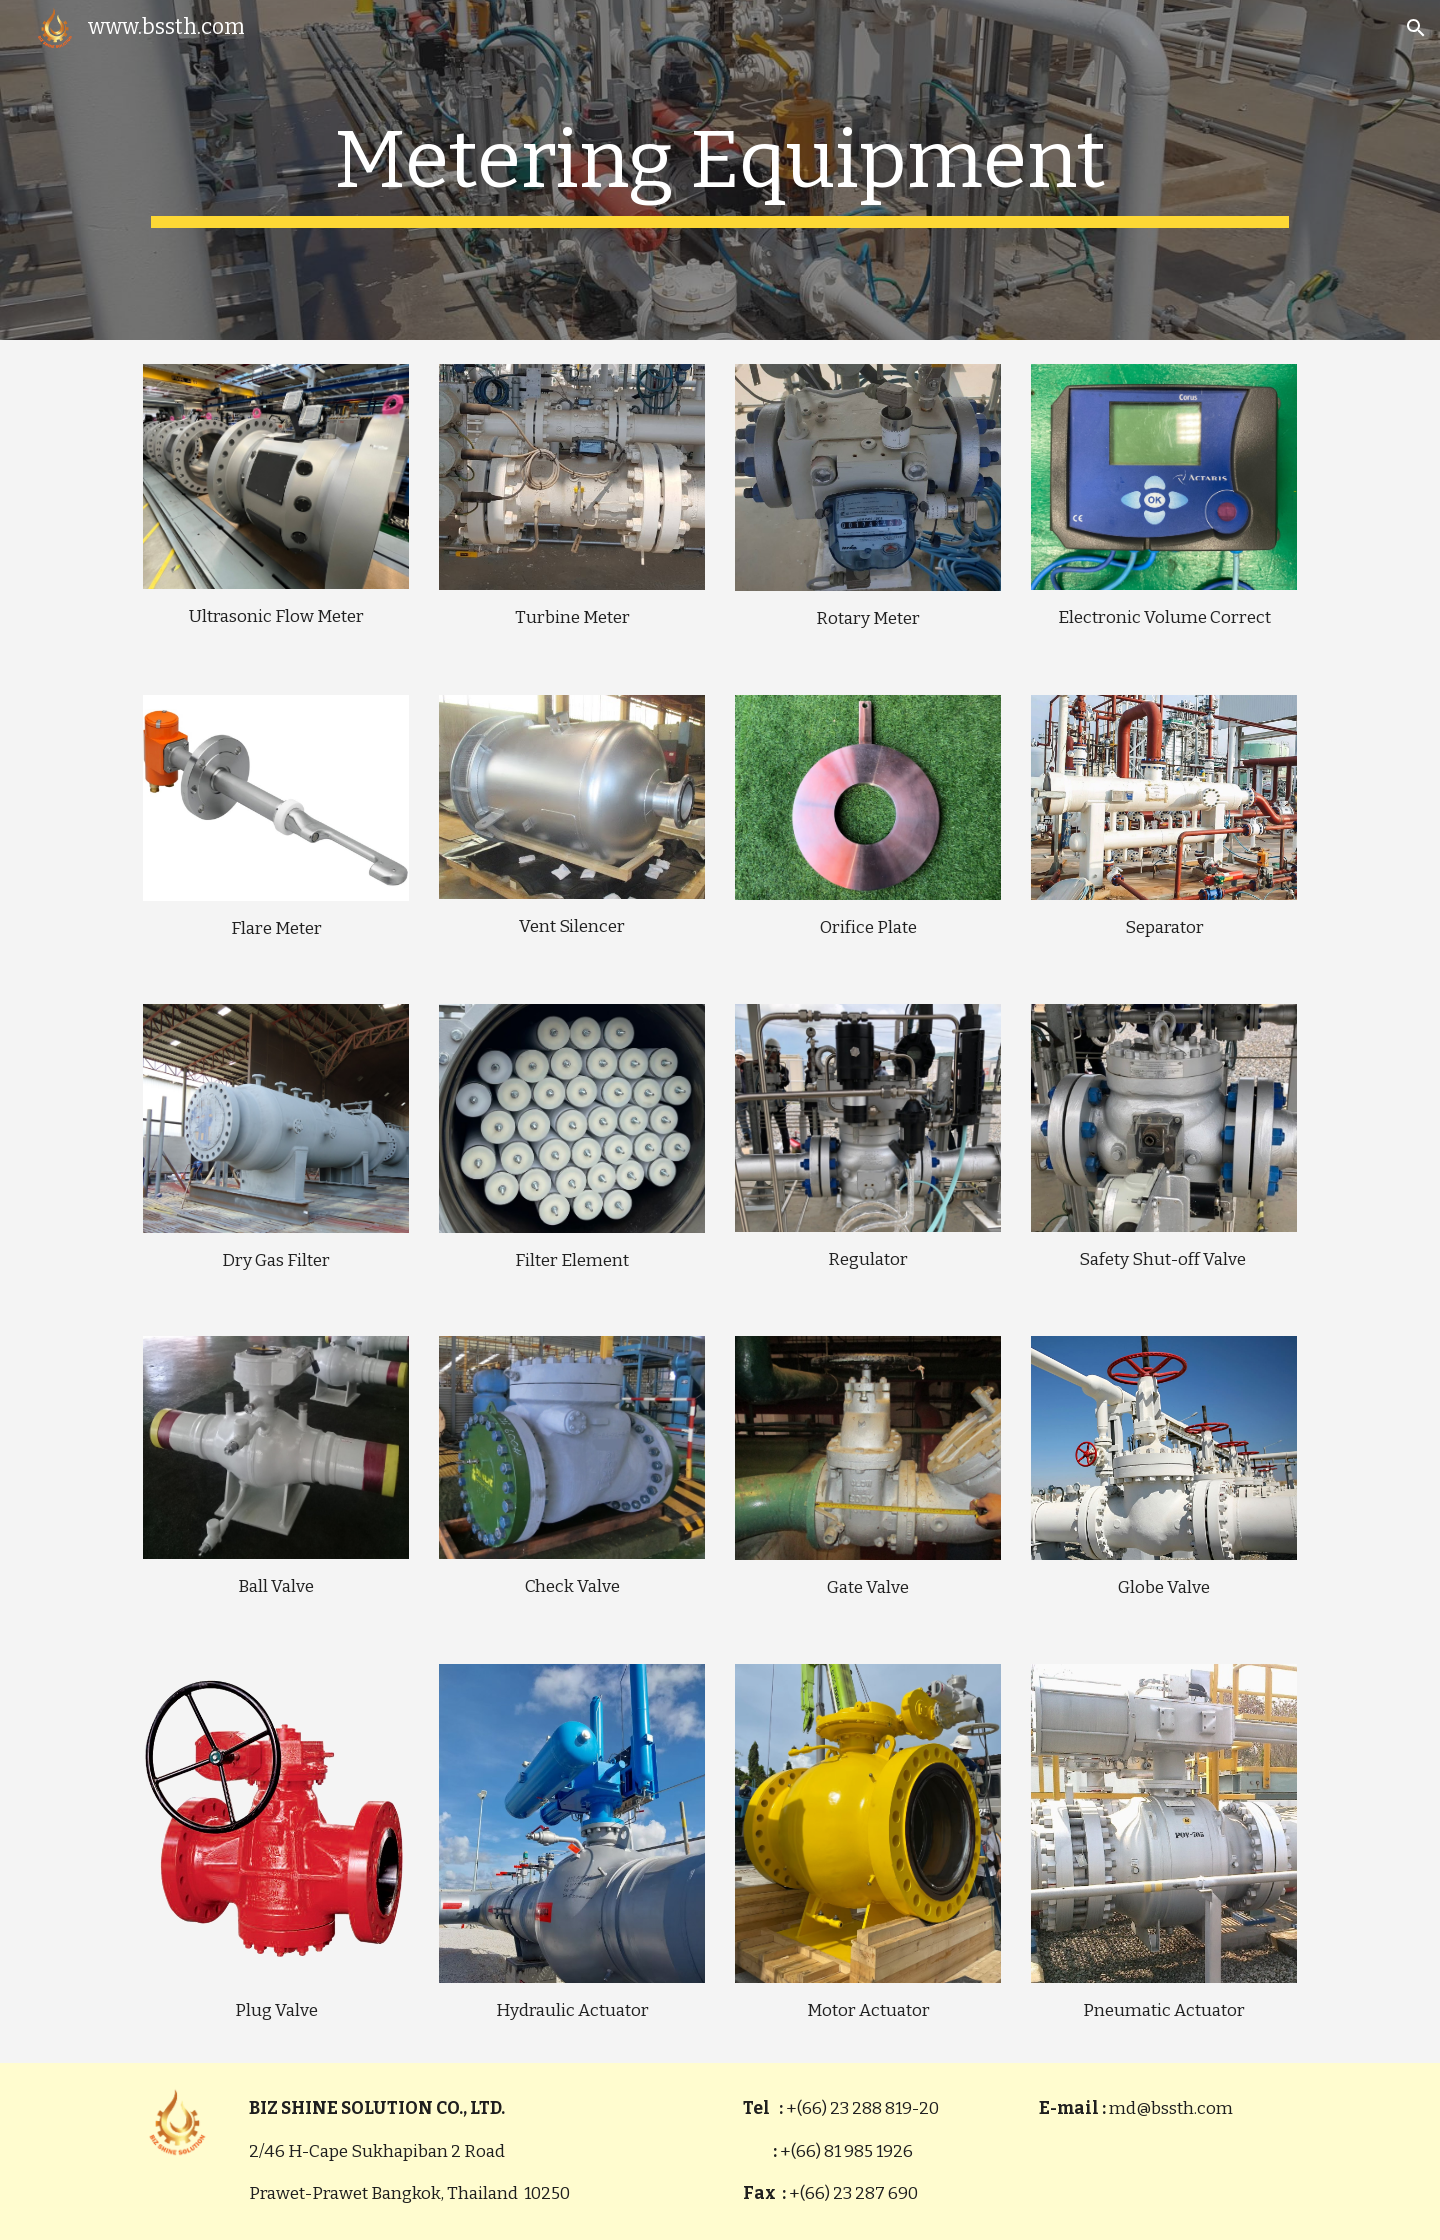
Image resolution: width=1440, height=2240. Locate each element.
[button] (1416, 28)
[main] (720, 170)
